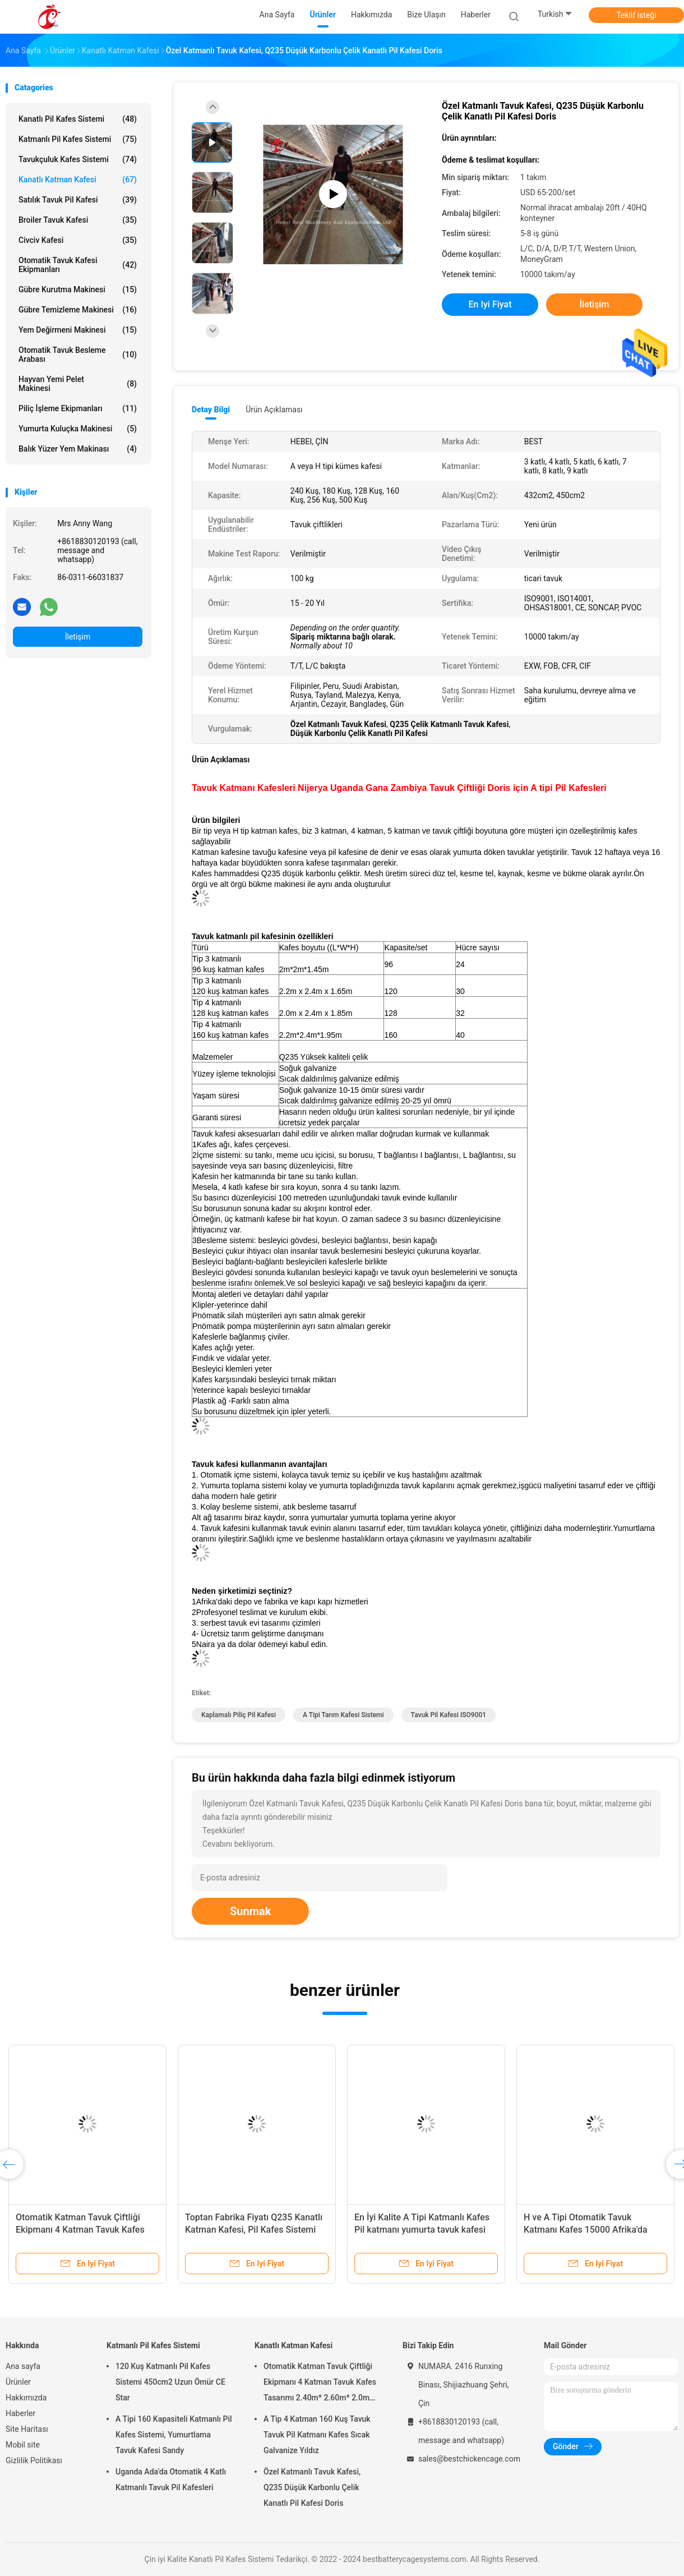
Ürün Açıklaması (274, 409)
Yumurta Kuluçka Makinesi (78, 428)
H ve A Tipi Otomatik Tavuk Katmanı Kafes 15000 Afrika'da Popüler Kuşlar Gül (586, 2229)
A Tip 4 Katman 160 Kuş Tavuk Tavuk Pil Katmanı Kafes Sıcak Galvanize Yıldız (317, 2434)
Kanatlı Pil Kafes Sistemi (78, 119)
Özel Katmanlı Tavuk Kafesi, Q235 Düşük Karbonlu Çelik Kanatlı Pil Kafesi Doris (312, 2487)
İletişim (78, 636)
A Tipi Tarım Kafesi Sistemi (343, 1715)
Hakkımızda (26, 2397)
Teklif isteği (636, 15)
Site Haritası (27, 2429)
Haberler (20, 2413)
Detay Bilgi (211, 409)
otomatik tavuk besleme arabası (78, 355)
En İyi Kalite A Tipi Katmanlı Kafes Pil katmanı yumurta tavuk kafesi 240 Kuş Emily (421, 2229)
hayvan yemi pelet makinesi (78, 384)
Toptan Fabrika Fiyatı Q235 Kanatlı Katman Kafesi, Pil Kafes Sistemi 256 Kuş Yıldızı (253, 2229)
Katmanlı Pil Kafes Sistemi (78, 139)
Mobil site (23, 2444)
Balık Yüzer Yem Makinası (78, 448)
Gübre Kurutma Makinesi (78, 289)
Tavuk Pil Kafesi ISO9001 (449, 1715)
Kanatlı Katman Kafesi (78, 179)
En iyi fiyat (490, 304)
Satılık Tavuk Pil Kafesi (78, 199)
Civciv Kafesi (78, 240)
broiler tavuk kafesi (78, 220)
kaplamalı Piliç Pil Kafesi (238, 1715)
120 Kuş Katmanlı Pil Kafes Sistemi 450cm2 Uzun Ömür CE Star (170, 2382)
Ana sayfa (23, 2366)
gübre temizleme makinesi (78, 309)
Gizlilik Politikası (34, 2460)
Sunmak (250, 1911)
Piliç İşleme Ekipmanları (78, 408)
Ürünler (18, 2381)
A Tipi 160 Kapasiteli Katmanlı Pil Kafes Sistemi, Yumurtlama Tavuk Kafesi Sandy (173, 2434)
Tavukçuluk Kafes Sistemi (78, 159)
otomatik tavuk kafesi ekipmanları (78, 265)
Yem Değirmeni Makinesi (78, 329)
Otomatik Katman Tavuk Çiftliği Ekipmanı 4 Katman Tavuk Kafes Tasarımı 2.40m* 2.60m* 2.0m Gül (84, 2229)
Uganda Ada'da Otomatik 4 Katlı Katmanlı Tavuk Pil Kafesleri (170, 2479)
